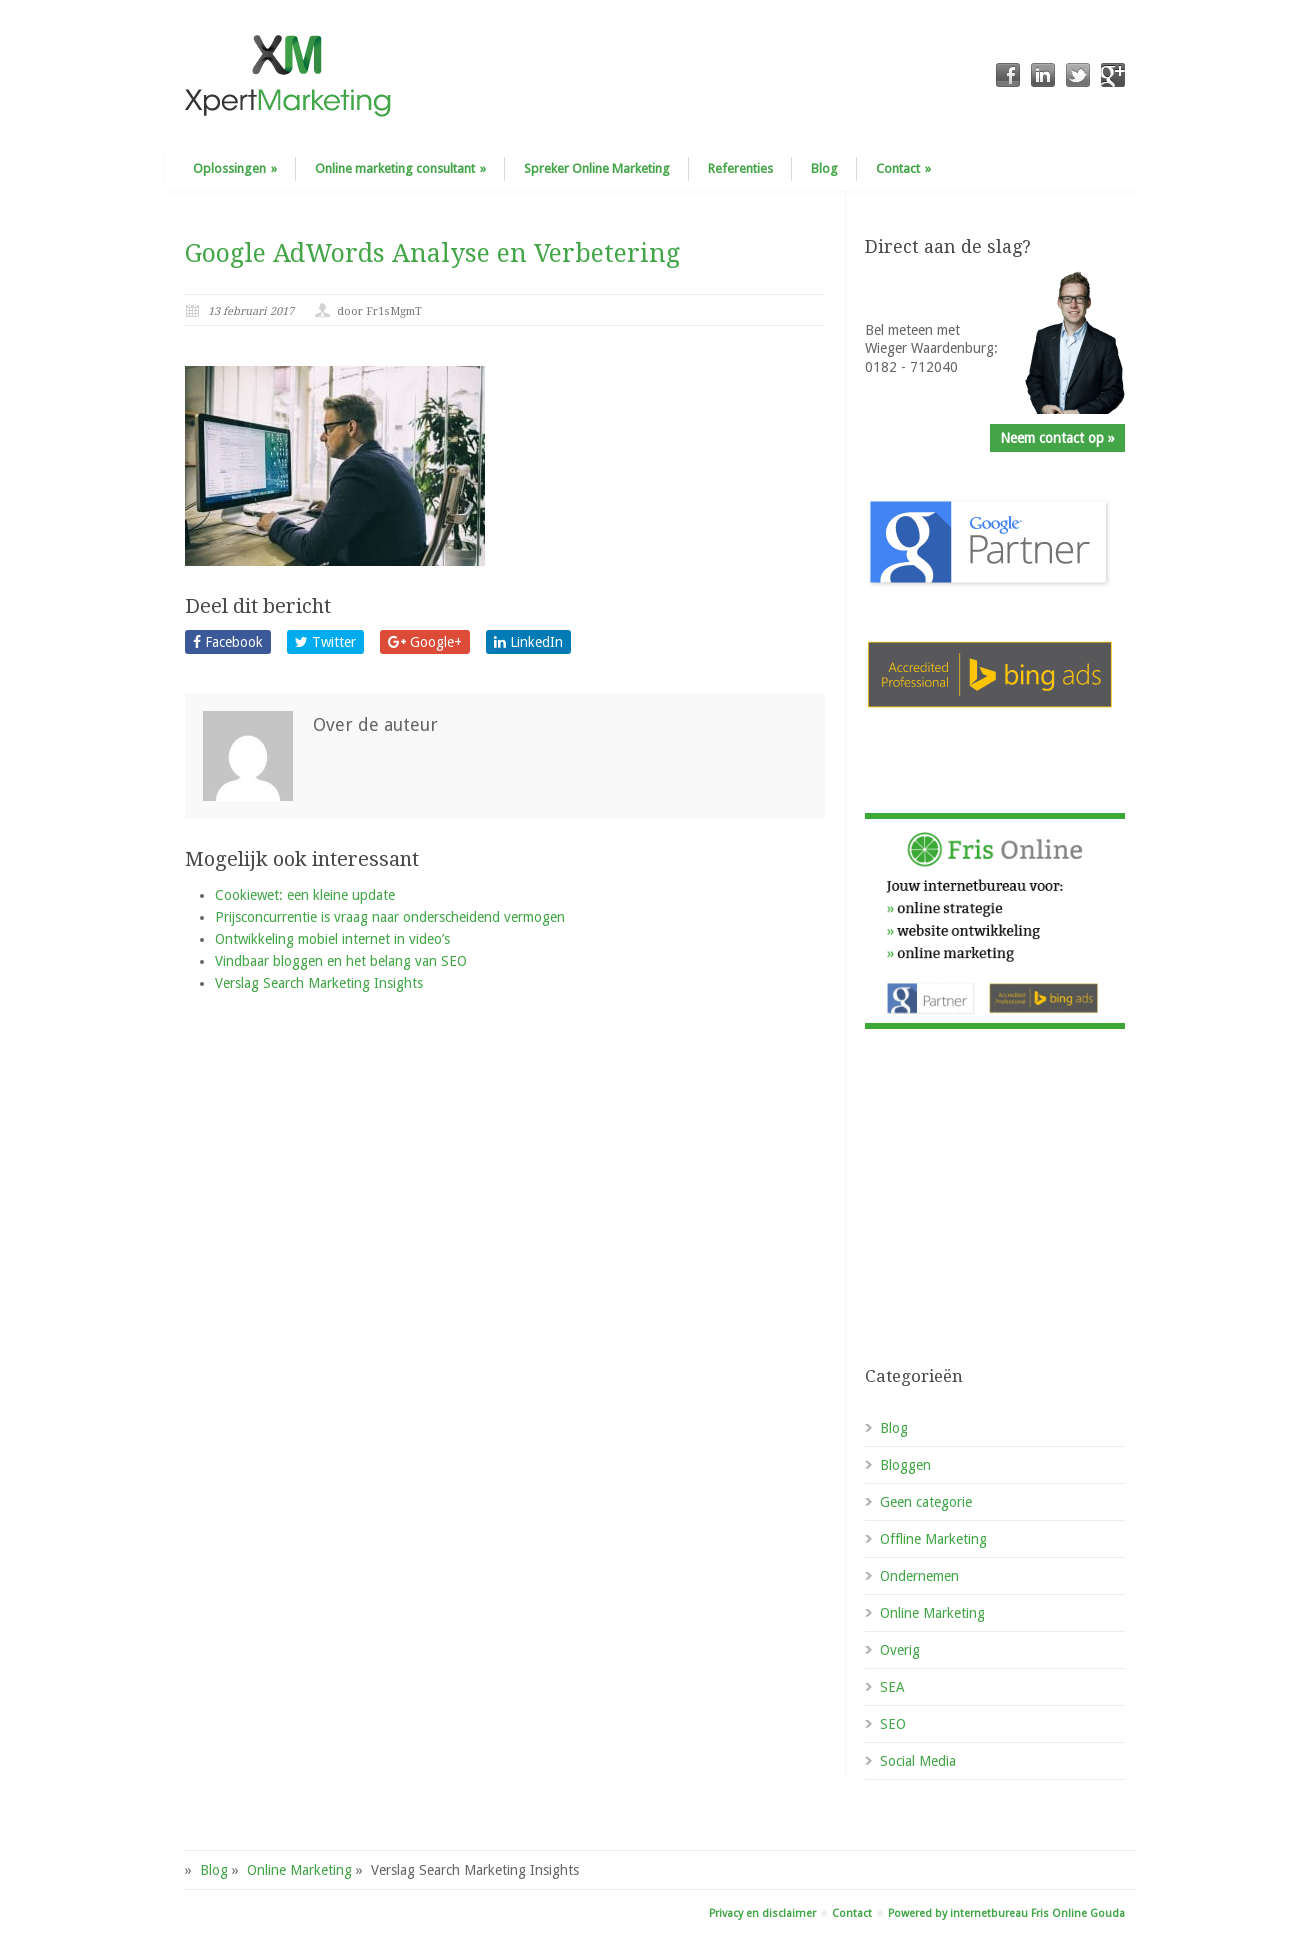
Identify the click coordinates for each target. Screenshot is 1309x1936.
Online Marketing (932, 1613)
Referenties (740, 168)
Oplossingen (235, 168)
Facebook (228, 642)
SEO (893, 1724)
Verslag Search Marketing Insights (319, 983)
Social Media (918, 1761)
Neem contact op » (1057, 438)
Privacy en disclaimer (762, 1913)
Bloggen (905, 1465)
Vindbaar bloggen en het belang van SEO (341, 961)
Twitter (325, 642)
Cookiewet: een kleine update (305, 895)
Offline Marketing (933, 1539)
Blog (824, 168)
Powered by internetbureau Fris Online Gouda (1006, 1913)
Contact (903, 168)
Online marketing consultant (400, 168)
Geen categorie (926, 1502)
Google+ (425, 642)
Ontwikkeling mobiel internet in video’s (332, 939)
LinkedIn (528, 642)
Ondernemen (919, 1576)
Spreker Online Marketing (597, 168)
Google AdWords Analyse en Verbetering (432, 253)
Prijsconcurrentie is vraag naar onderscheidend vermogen (390, 917)
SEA (892, 1687)
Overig (900, 1650)
